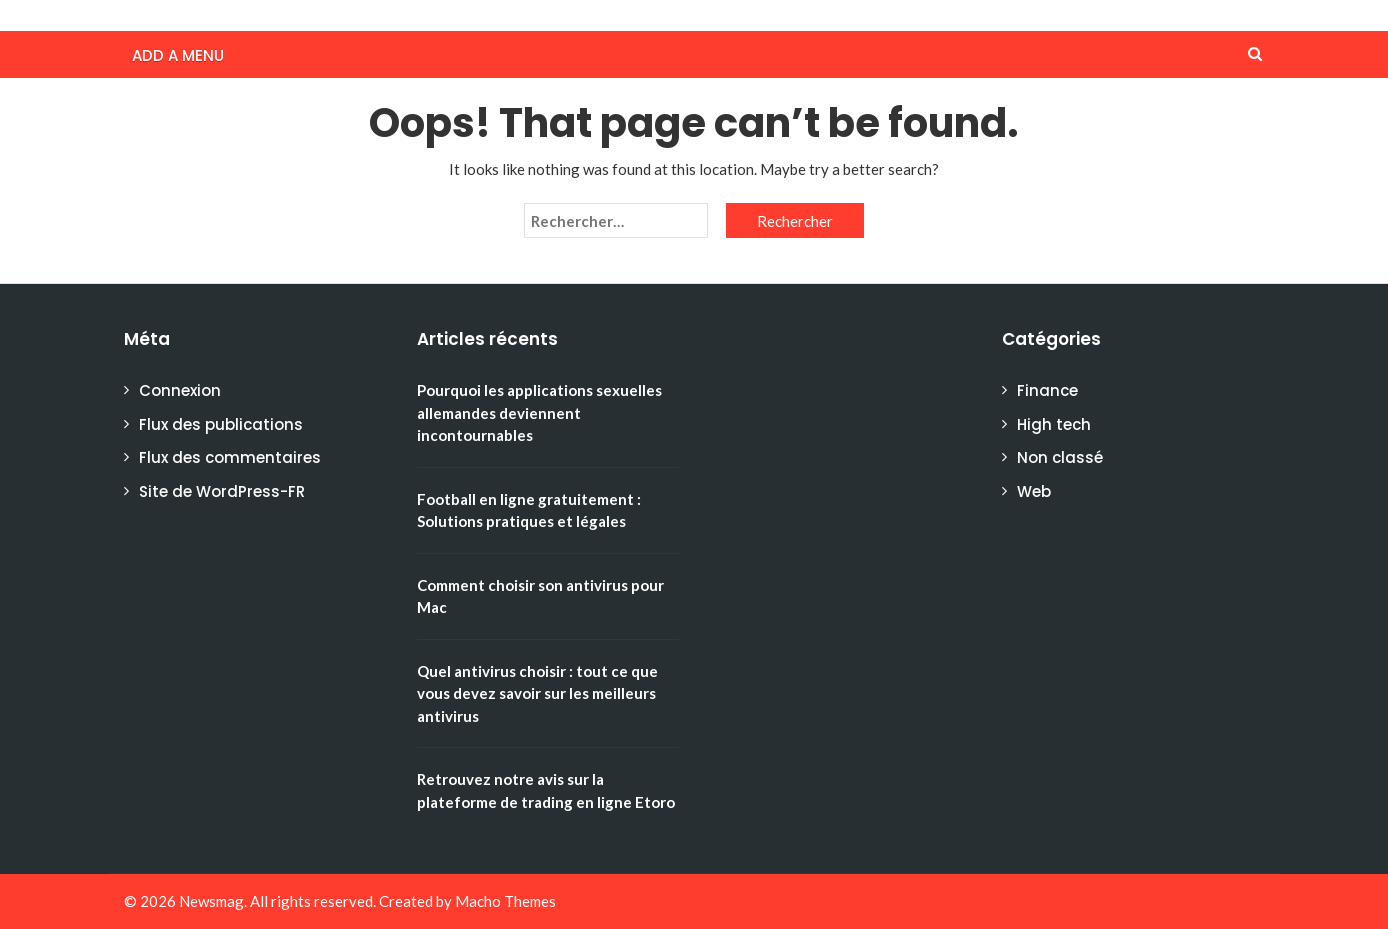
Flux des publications (221, 424)
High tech (1054, 424)
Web (1034, 491)
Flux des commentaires (230, 457)
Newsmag (211, 901)
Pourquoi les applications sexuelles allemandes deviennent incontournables (539, 412)
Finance (1047, 390)
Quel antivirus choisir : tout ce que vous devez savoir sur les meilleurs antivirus (537, 693)
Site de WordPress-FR (222, 491)
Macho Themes (505, 901)
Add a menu (178, 55)
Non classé (1060, 457)
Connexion (180, 390)
